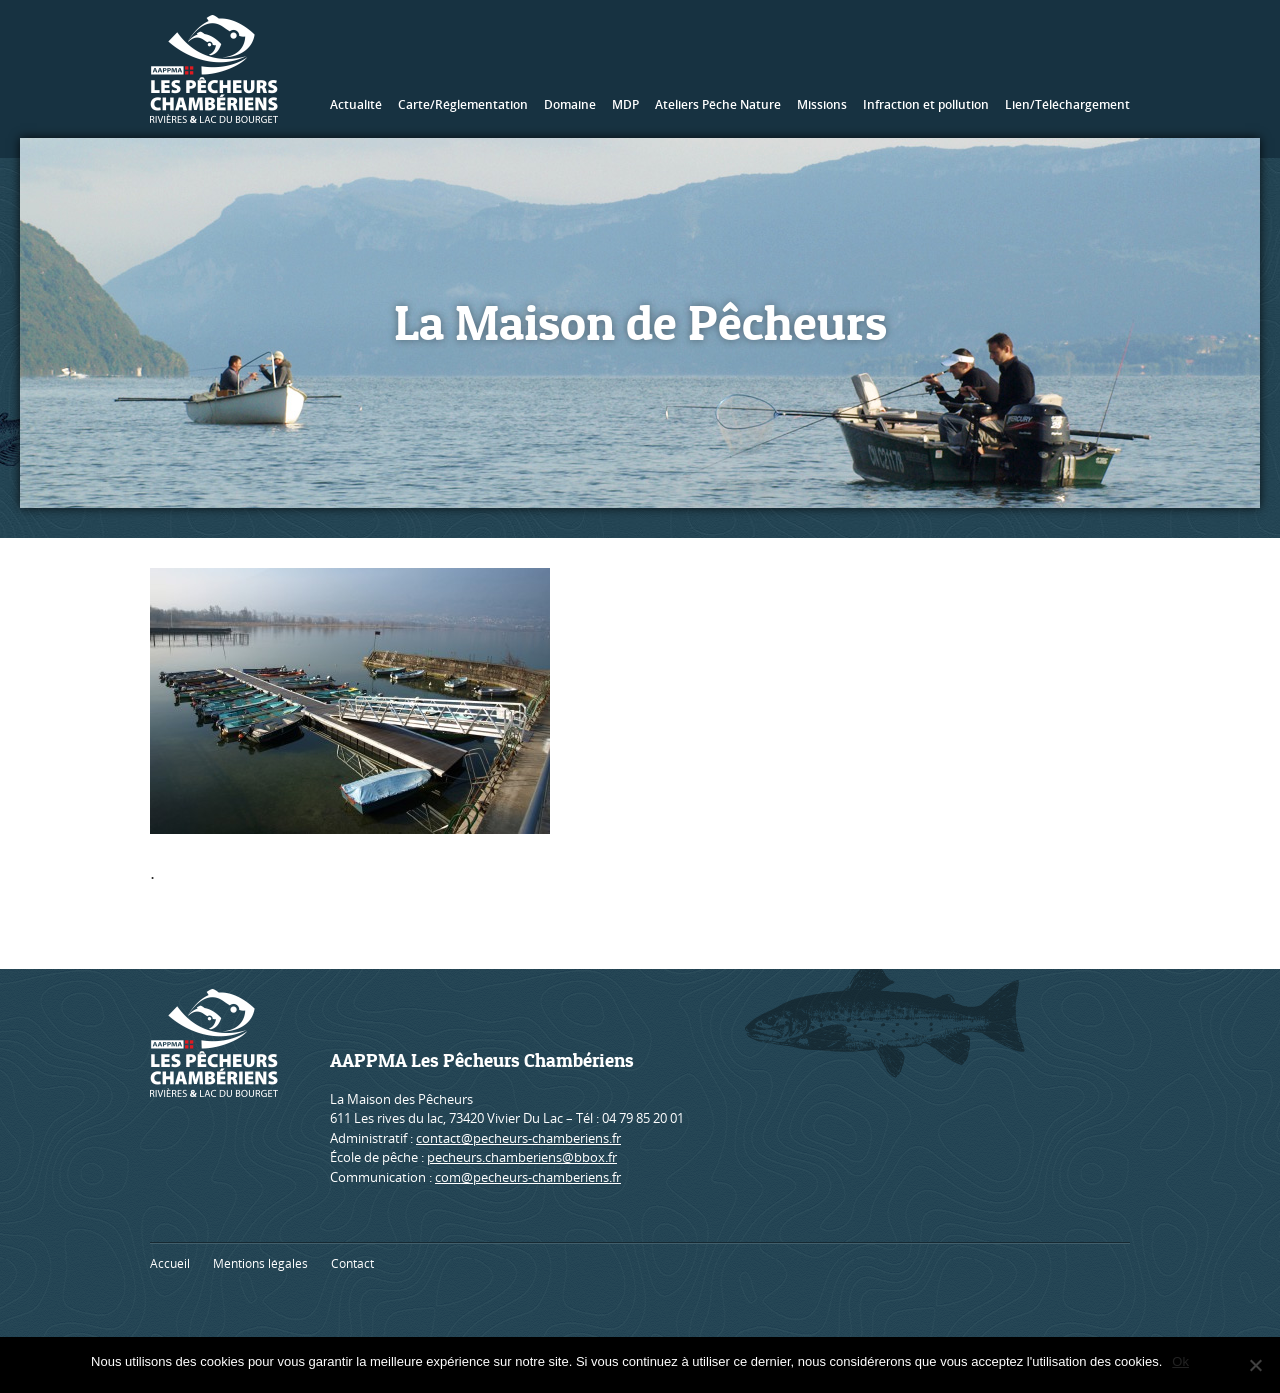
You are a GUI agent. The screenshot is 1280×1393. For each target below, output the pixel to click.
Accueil (170, 1263)
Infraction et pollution (926, 104)
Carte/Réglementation (463, 104)
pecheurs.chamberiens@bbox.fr (522, 1157)
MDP (625, 104)
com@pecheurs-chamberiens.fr (528, 1177)
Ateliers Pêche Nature (718, 104)
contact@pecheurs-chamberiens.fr (518, 1138)
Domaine (570, 104)
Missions (822, 104)
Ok (1180, 1361)
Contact (352, 1263)
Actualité (356, 104)
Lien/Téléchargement (1067, 104)
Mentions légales (260, 1263)
